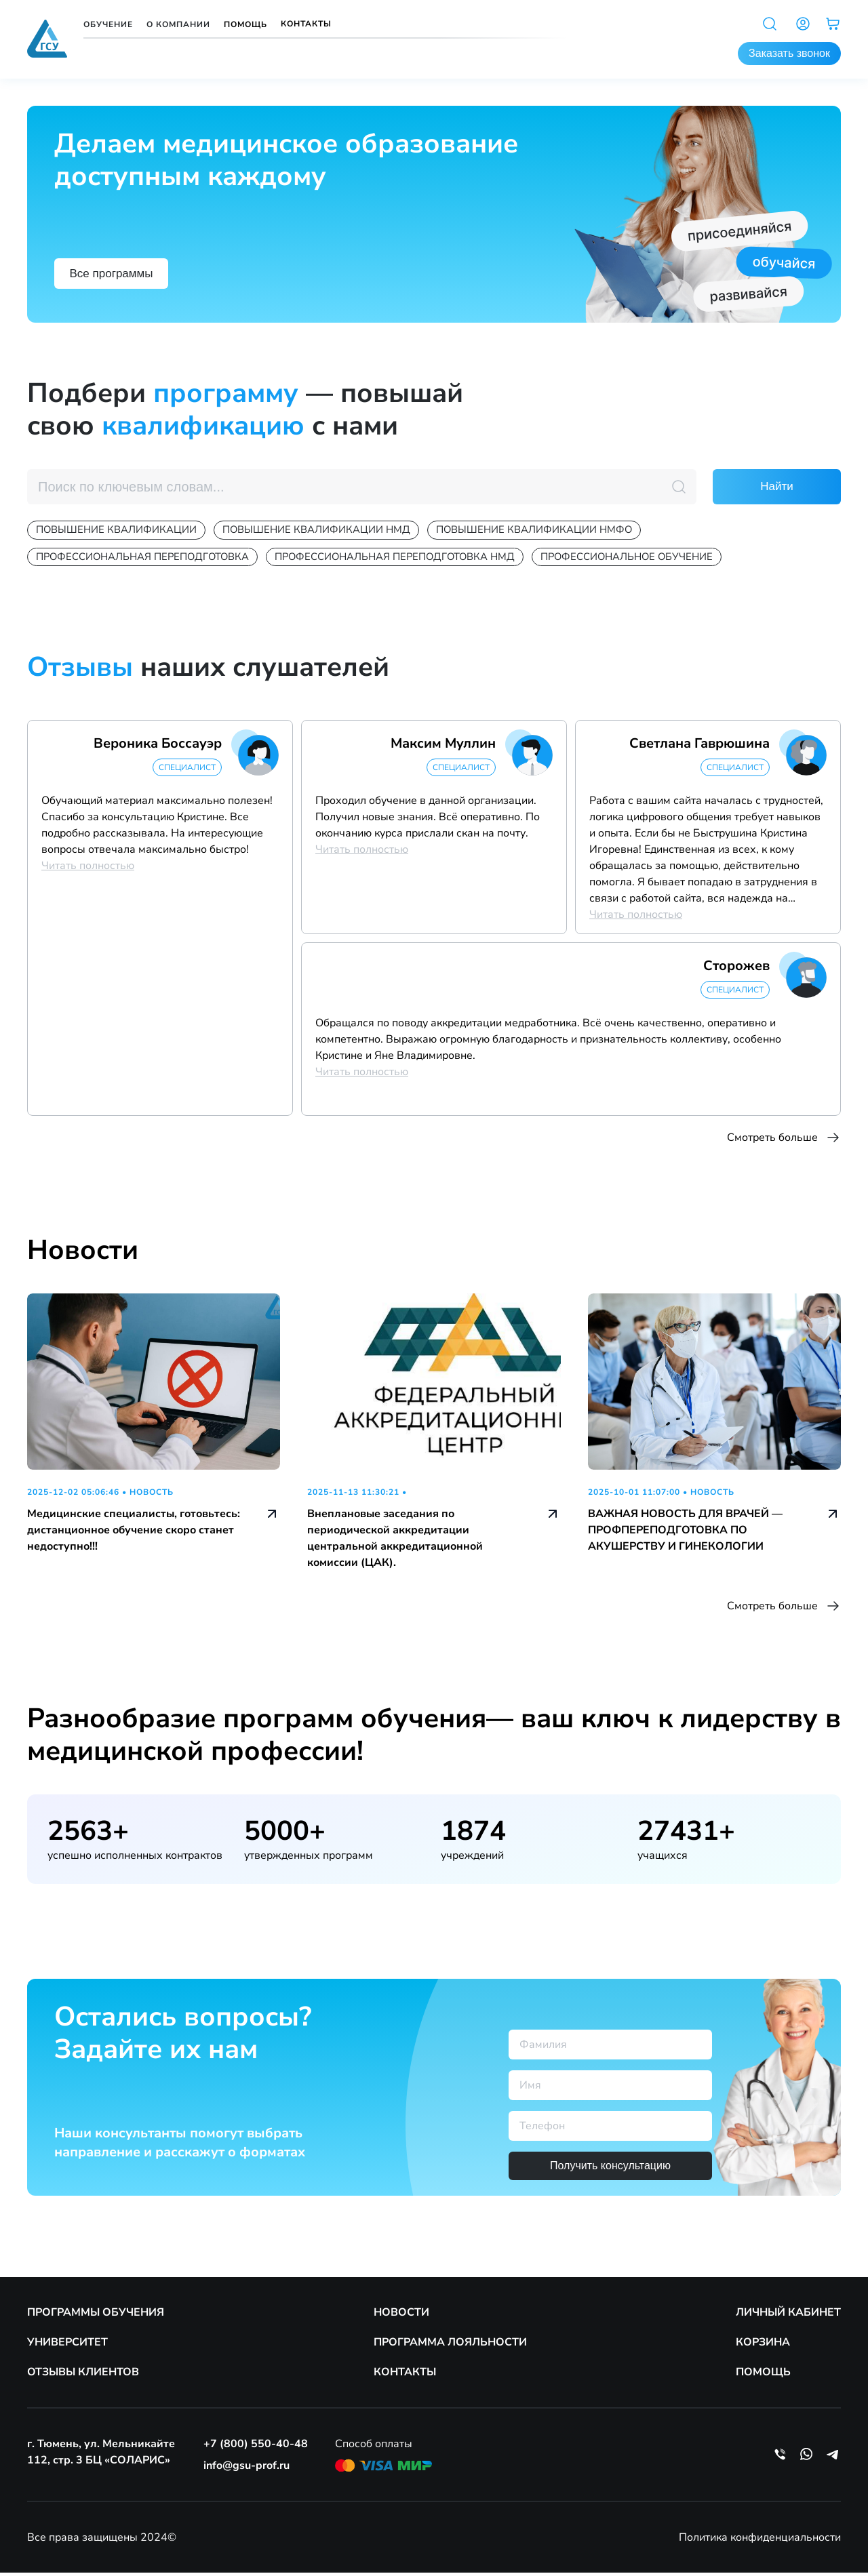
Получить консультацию (610, 2169)
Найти (776, 486)
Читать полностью (87, 869)
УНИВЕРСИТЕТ (67, 2345)
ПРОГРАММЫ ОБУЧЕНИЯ (95, 2315)
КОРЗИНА (763, 2345)
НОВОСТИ (401, 2315)
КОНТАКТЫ (405, 2375)
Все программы (120, 271)
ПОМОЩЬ (763, 2375)
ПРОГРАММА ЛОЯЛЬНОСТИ (450, 2345)
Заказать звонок (789, 53)
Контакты (306, 23)
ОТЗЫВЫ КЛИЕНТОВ (83, 2375)
